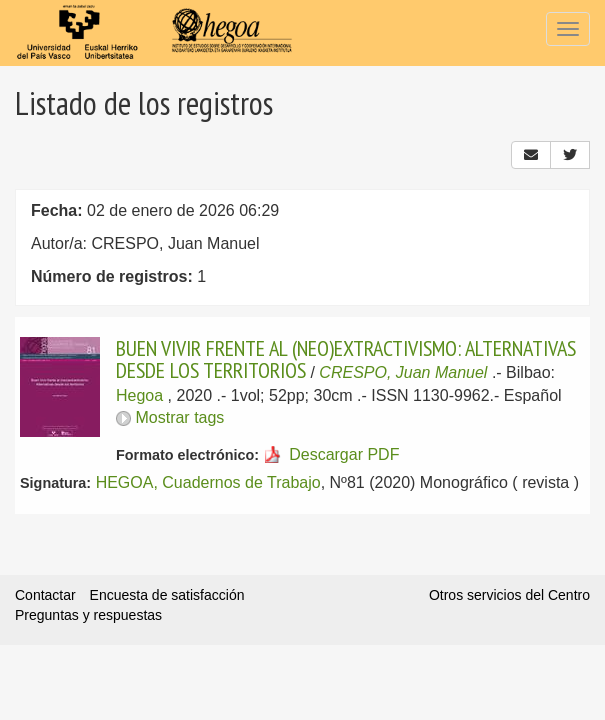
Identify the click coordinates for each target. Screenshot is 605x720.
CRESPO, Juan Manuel (403, 372)
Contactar (45, 595)
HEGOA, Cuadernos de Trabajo (208, 482)
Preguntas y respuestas (88, 615)
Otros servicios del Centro (509, 595)
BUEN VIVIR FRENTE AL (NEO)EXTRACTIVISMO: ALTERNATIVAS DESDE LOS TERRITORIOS (346, 359)
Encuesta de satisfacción (167, 595)
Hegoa (139, 395)
